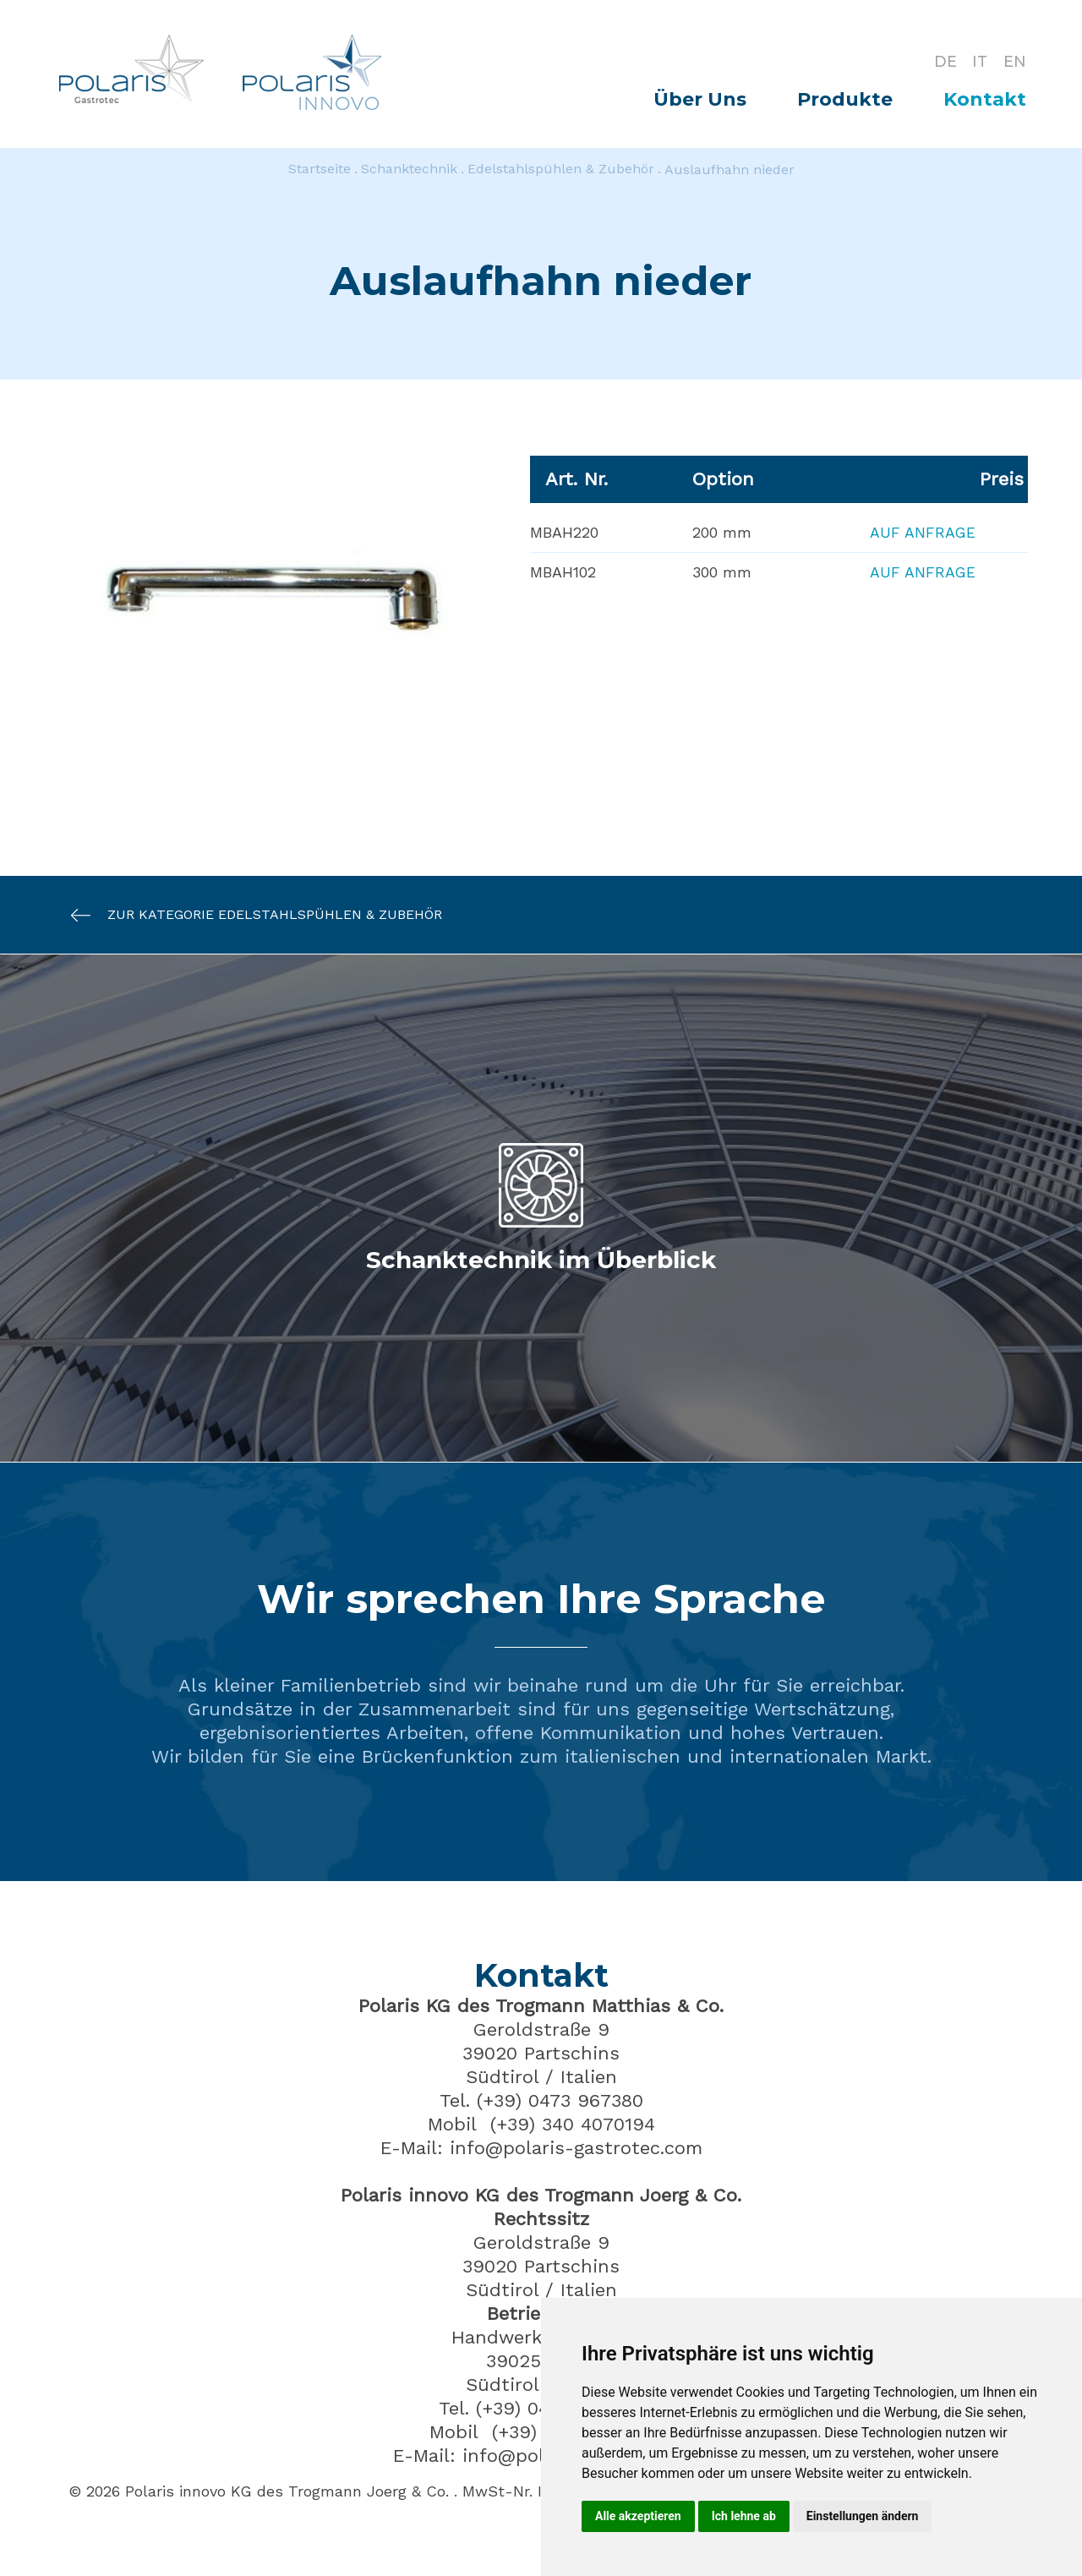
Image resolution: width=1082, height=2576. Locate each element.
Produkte (845, 99)
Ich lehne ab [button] (744, 2516)
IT (978, 61)
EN (1014, 61)
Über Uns (699, 99)
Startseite (319, 169)
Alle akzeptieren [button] (638, 2516)
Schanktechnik (409, 169)
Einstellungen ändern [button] (862, 2516)
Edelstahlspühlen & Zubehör (560, 169)
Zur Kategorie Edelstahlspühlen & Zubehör (248, 915)
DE (943, 61)
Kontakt (984, 99)
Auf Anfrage (922, 532)
